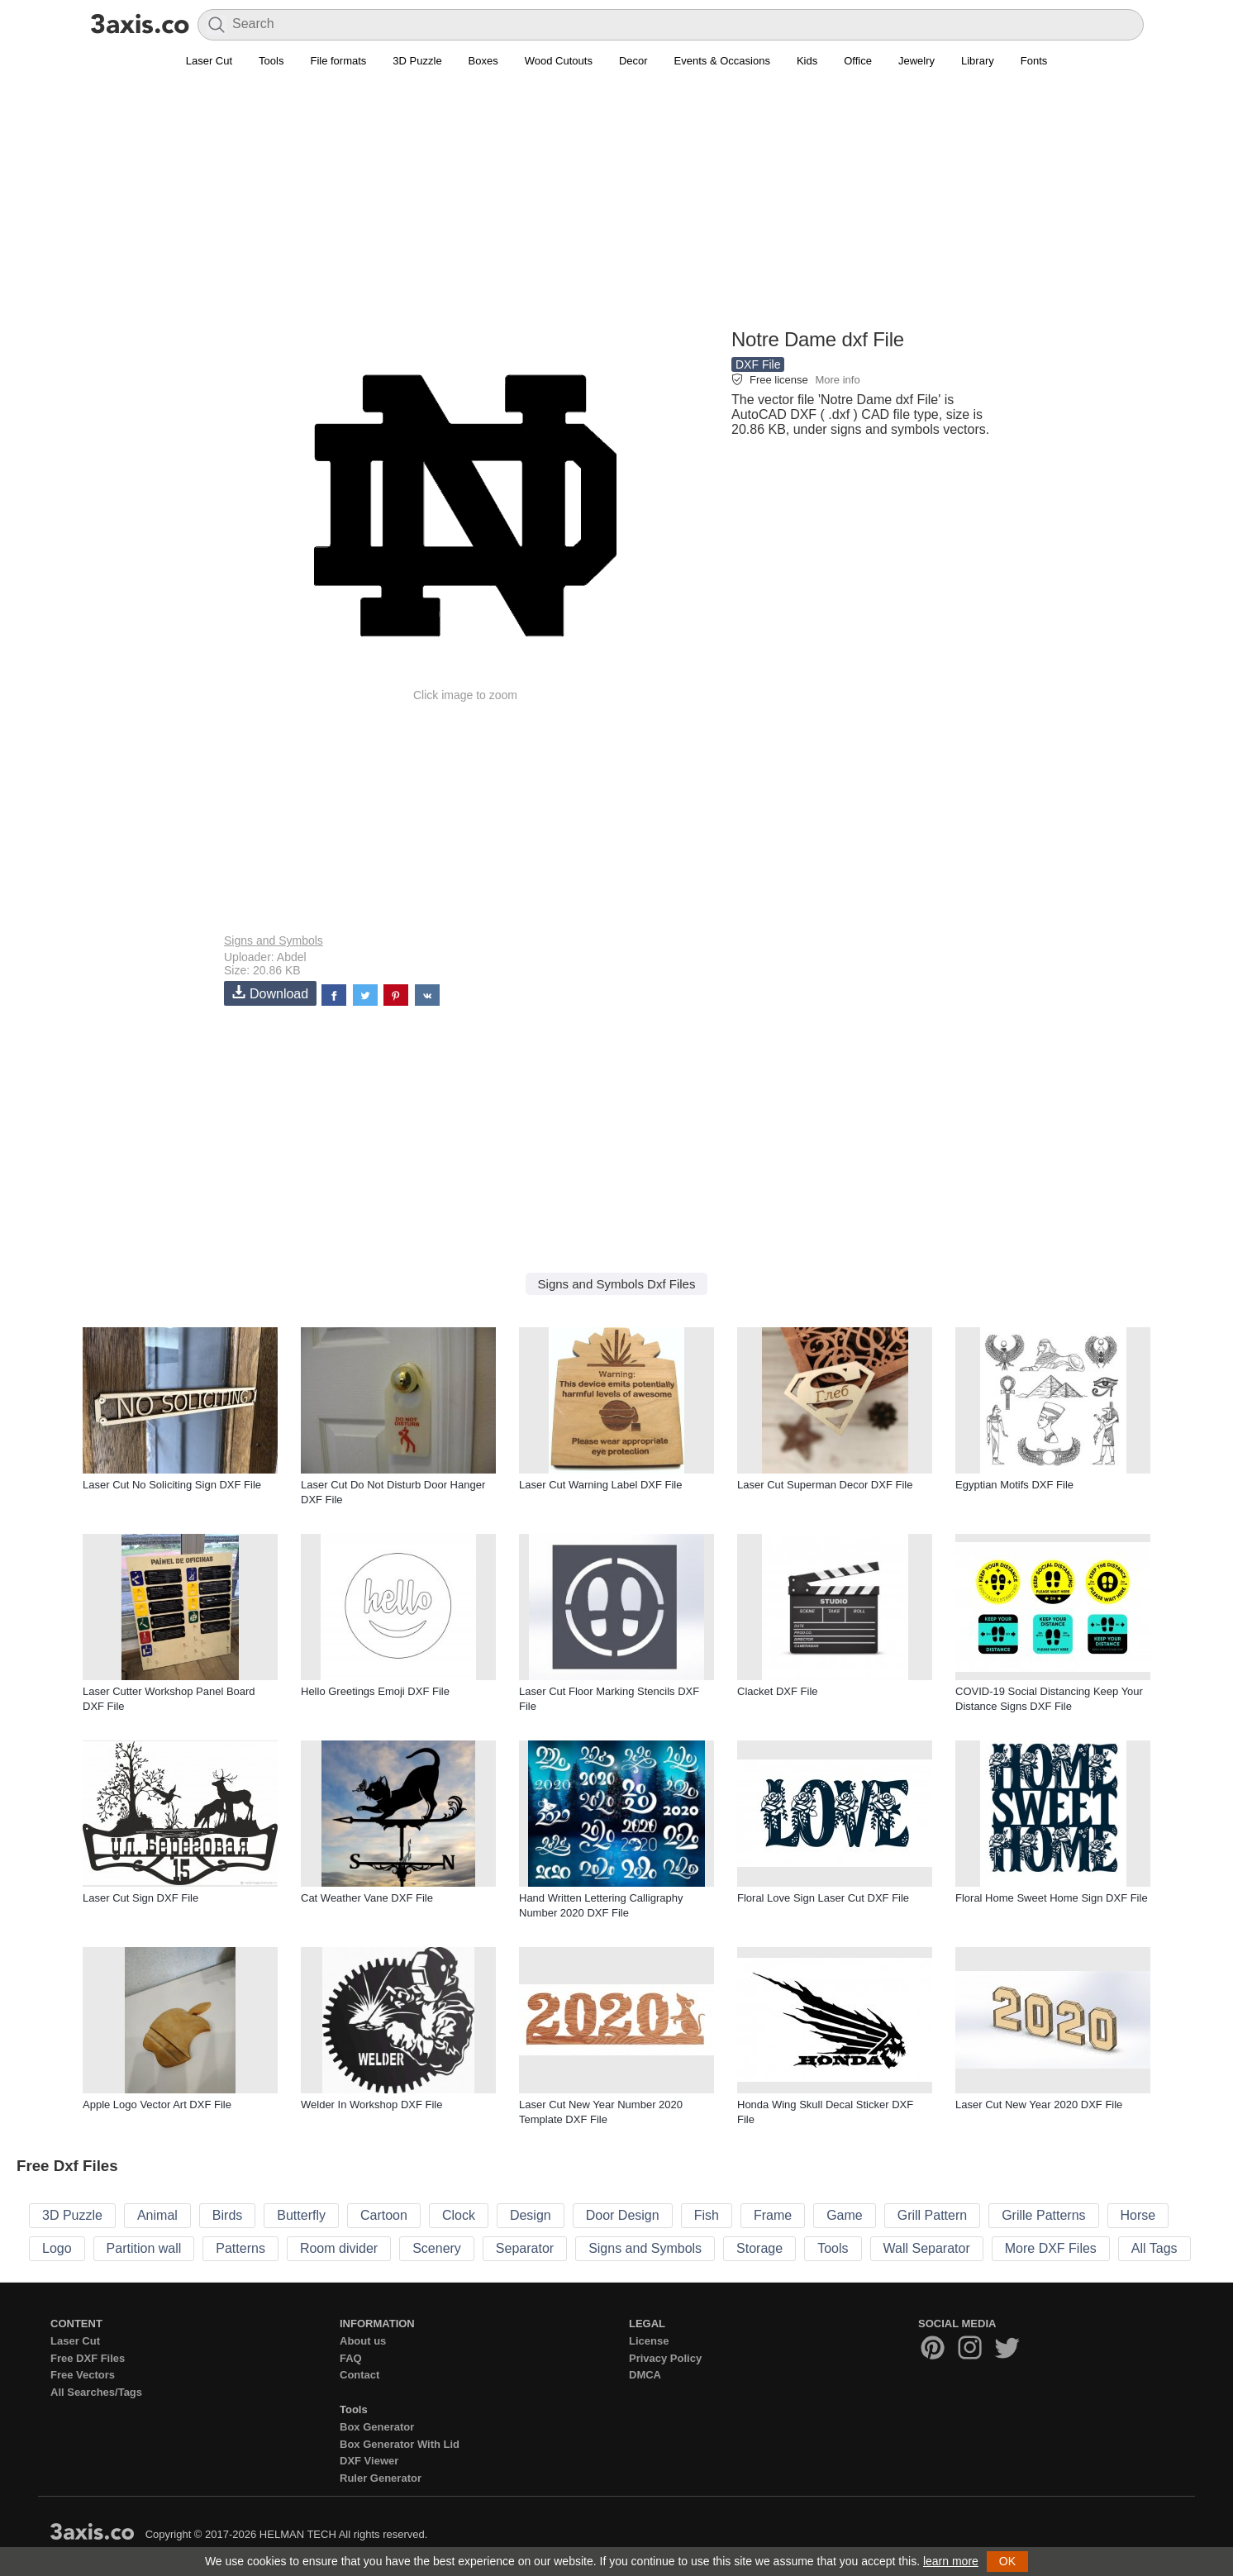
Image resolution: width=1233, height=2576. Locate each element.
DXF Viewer (369, 2461)
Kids (807, 61)
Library (977, 61)
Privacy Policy (665, 2358)
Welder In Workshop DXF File (371, 2104)
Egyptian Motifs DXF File (1014, 1484)
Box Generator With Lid (399, 2444)
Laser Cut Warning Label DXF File (601, 1484)
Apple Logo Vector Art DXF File (157, 2104)
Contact (359, 2375)
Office (858, 61)
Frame (773, 2215)
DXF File (758, 364)
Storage (759, 2248)
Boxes (483, 61)
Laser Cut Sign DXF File (140, 1898)
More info (837, 380)
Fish (706, 2215)
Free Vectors (82, 2375)
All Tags (1154, 2248)
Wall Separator (926, 2248)
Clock (458, 2215)
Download (270, 993)
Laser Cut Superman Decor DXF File (824, 1484)
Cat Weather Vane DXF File (367, 1898)
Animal (157, 2215)
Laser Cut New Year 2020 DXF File (1038, 2104)
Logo (57, 2248)
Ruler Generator (380, 2478)
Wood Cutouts (559, 61)
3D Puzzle (417, 61)
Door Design (622, 2215)
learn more (950, 2561)
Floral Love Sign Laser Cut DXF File (823, 1898)
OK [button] (1007, 2561)
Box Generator (377, 2427)
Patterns (240, 2248)
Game (844, 2215)
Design (530, 2215)
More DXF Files (1051, 2248)
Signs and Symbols (273, 940)
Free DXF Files (87, 2358)
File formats (338, 61)
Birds (227, 2215)
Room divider (339, 2248)
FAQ (351, 2358)
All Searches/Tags (96, 2392)
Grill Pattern (932, 2215)
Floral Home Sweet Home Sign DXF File (1051, 1898)
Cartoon (383, 2215)
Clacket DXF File (777, 1691)
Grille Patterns (1043, 2215)
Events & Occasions (722, 61)
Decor (633, 61)
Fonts (1034, 61)
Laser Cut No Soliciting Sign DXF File (172, 1484)
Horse (1138, 2215)
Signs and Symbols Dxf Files (617, 1284)
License (649, 2341)
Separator (525, 2248)
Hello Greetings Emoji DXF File (375, 1691)
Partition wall (144, 2248)
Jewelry (916, 61)
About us (363, 2341)
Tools (271, 61)
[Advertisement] (616, 207)
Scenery (436, 2248)
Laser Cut (209, 61)
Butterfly (301, 2215)
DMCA (645, 2375)
